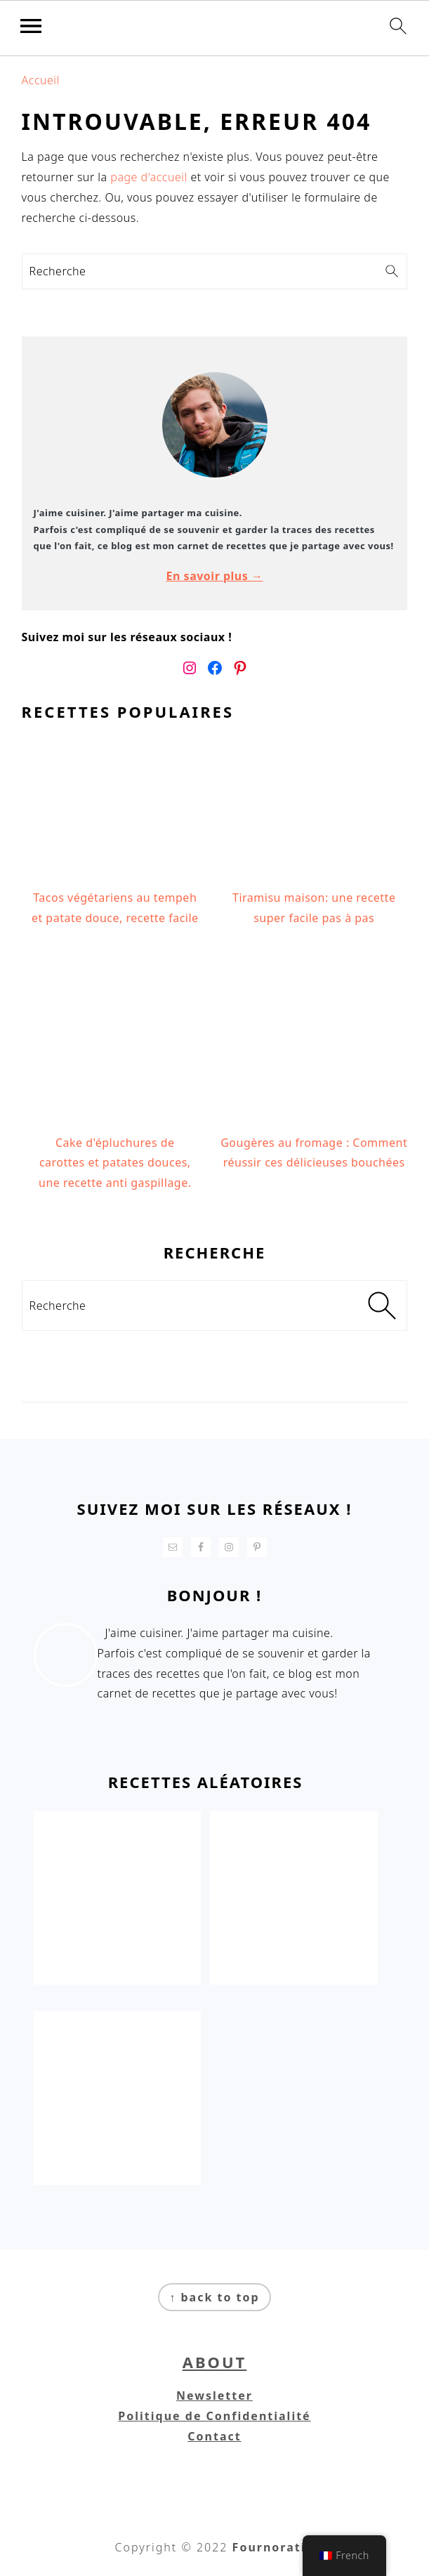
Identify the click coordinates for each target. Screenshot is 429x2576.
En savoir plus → (214, 576)
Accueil (41, 80)
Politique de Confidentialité (214, 2416)
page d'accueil (148, 177)
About (215, 2361)
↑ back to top (214, 2297)
